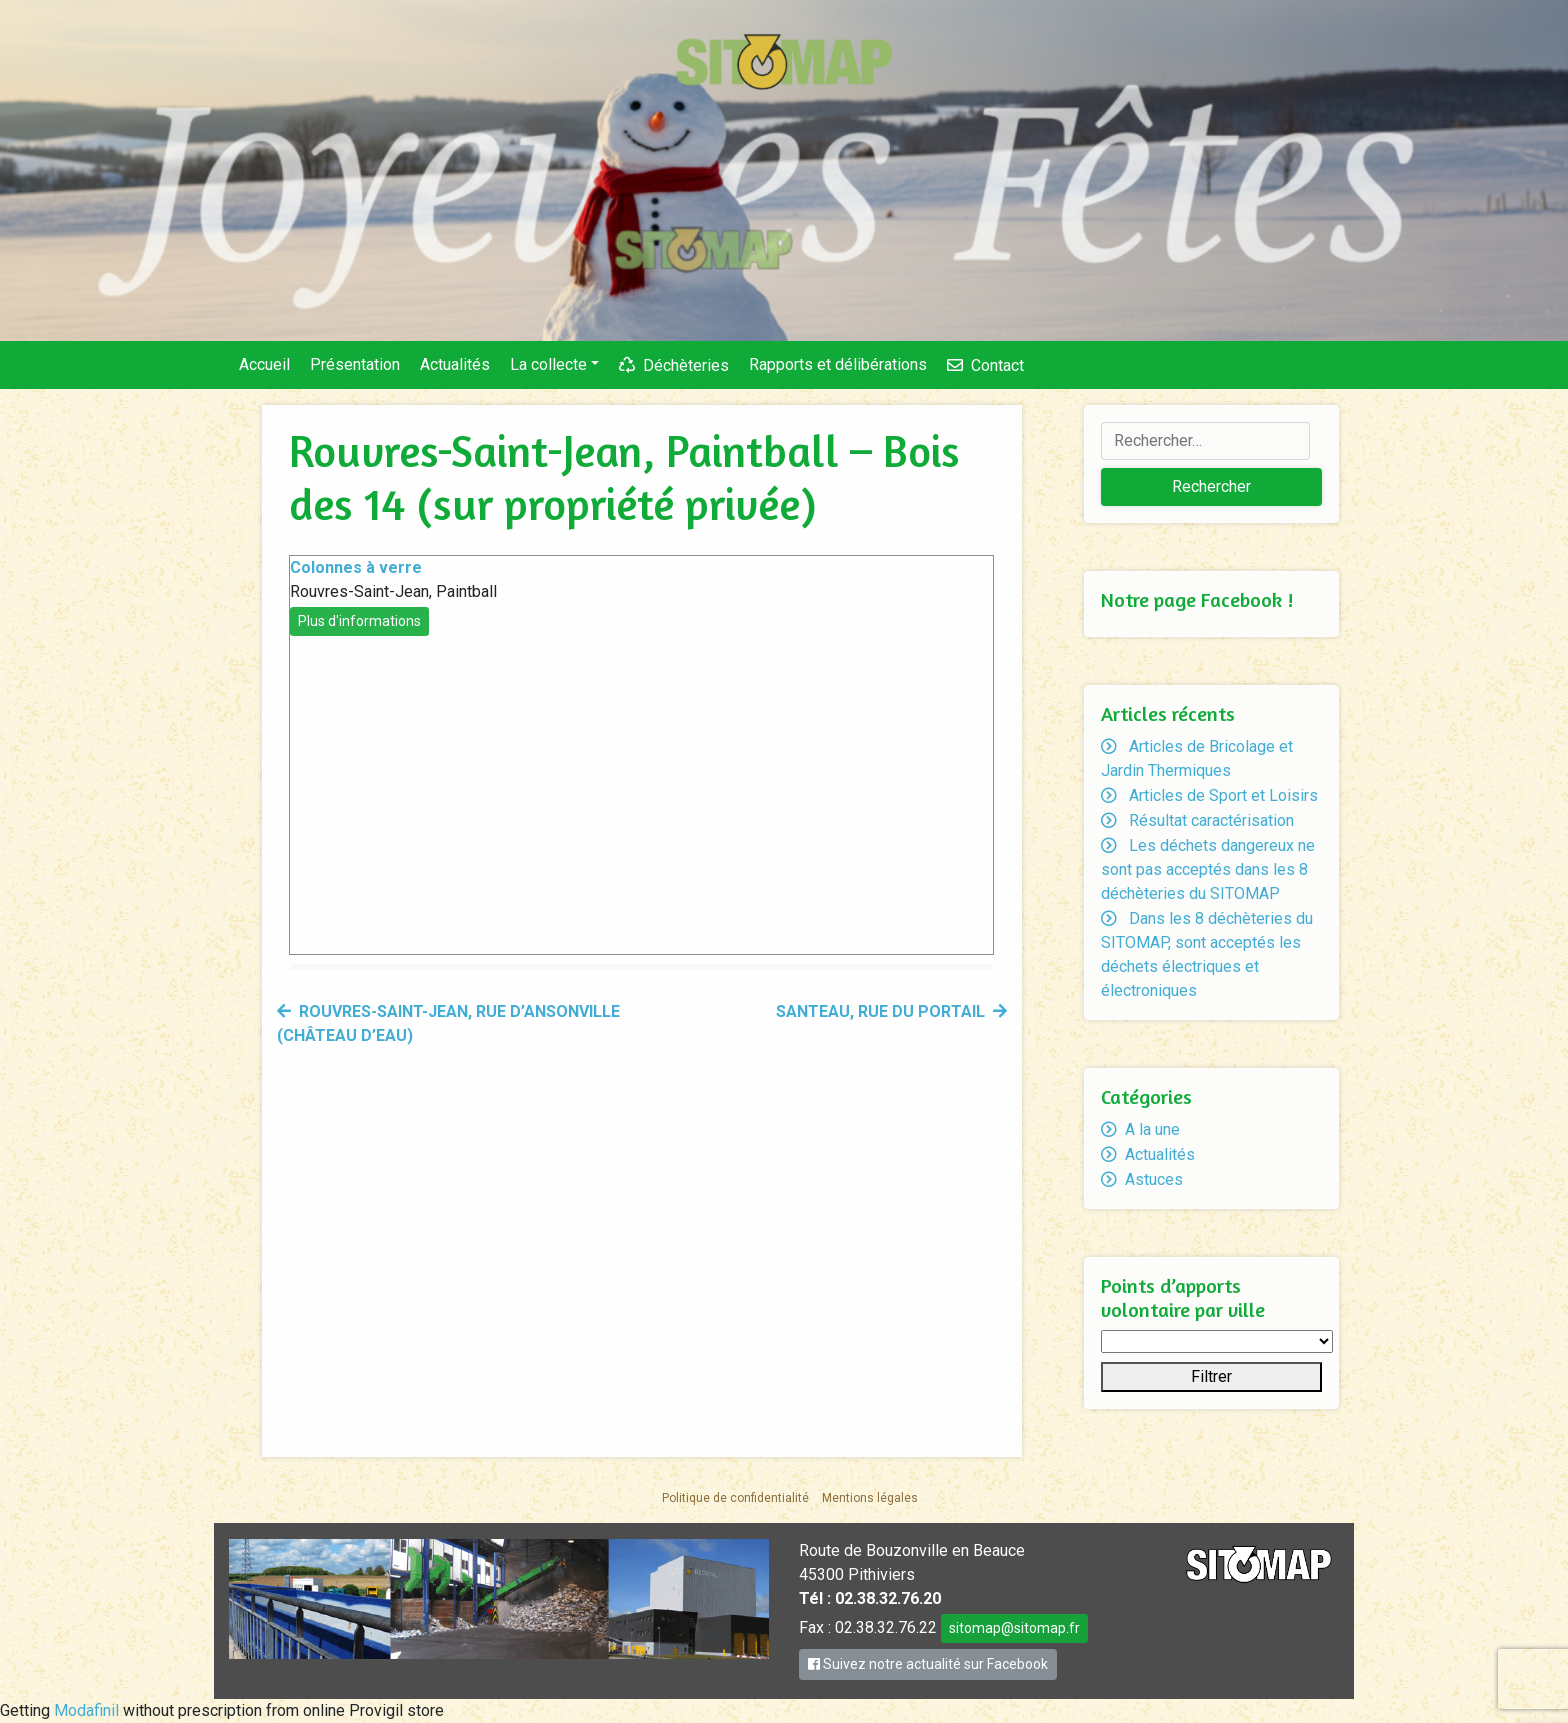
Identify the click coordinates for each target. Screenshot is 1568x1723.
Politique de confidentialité (735, 1498)
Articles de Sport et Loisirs (1223, 795)
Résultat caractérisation (1211, 820)
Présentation (355, 364)
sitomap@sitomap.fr (1014, 1628)
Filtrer (1211, 1376)
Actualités (455, 364)
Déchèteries (686, 365)
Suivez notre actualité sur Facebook (928, 1664)
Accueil (264, 364)
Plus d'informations (359, 621)
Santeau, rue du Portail (880, 1011)
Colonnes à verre (356, 567)
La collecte (548, 364)
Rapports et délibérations (838, 364)
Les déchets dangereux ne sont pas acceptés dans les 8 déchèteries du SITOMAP (1208, 869)
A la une (1152, 1129)
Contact (997, 365)
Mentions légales (870, 1498)
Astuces (1154, 1179)
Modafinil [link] (86, 1710)
